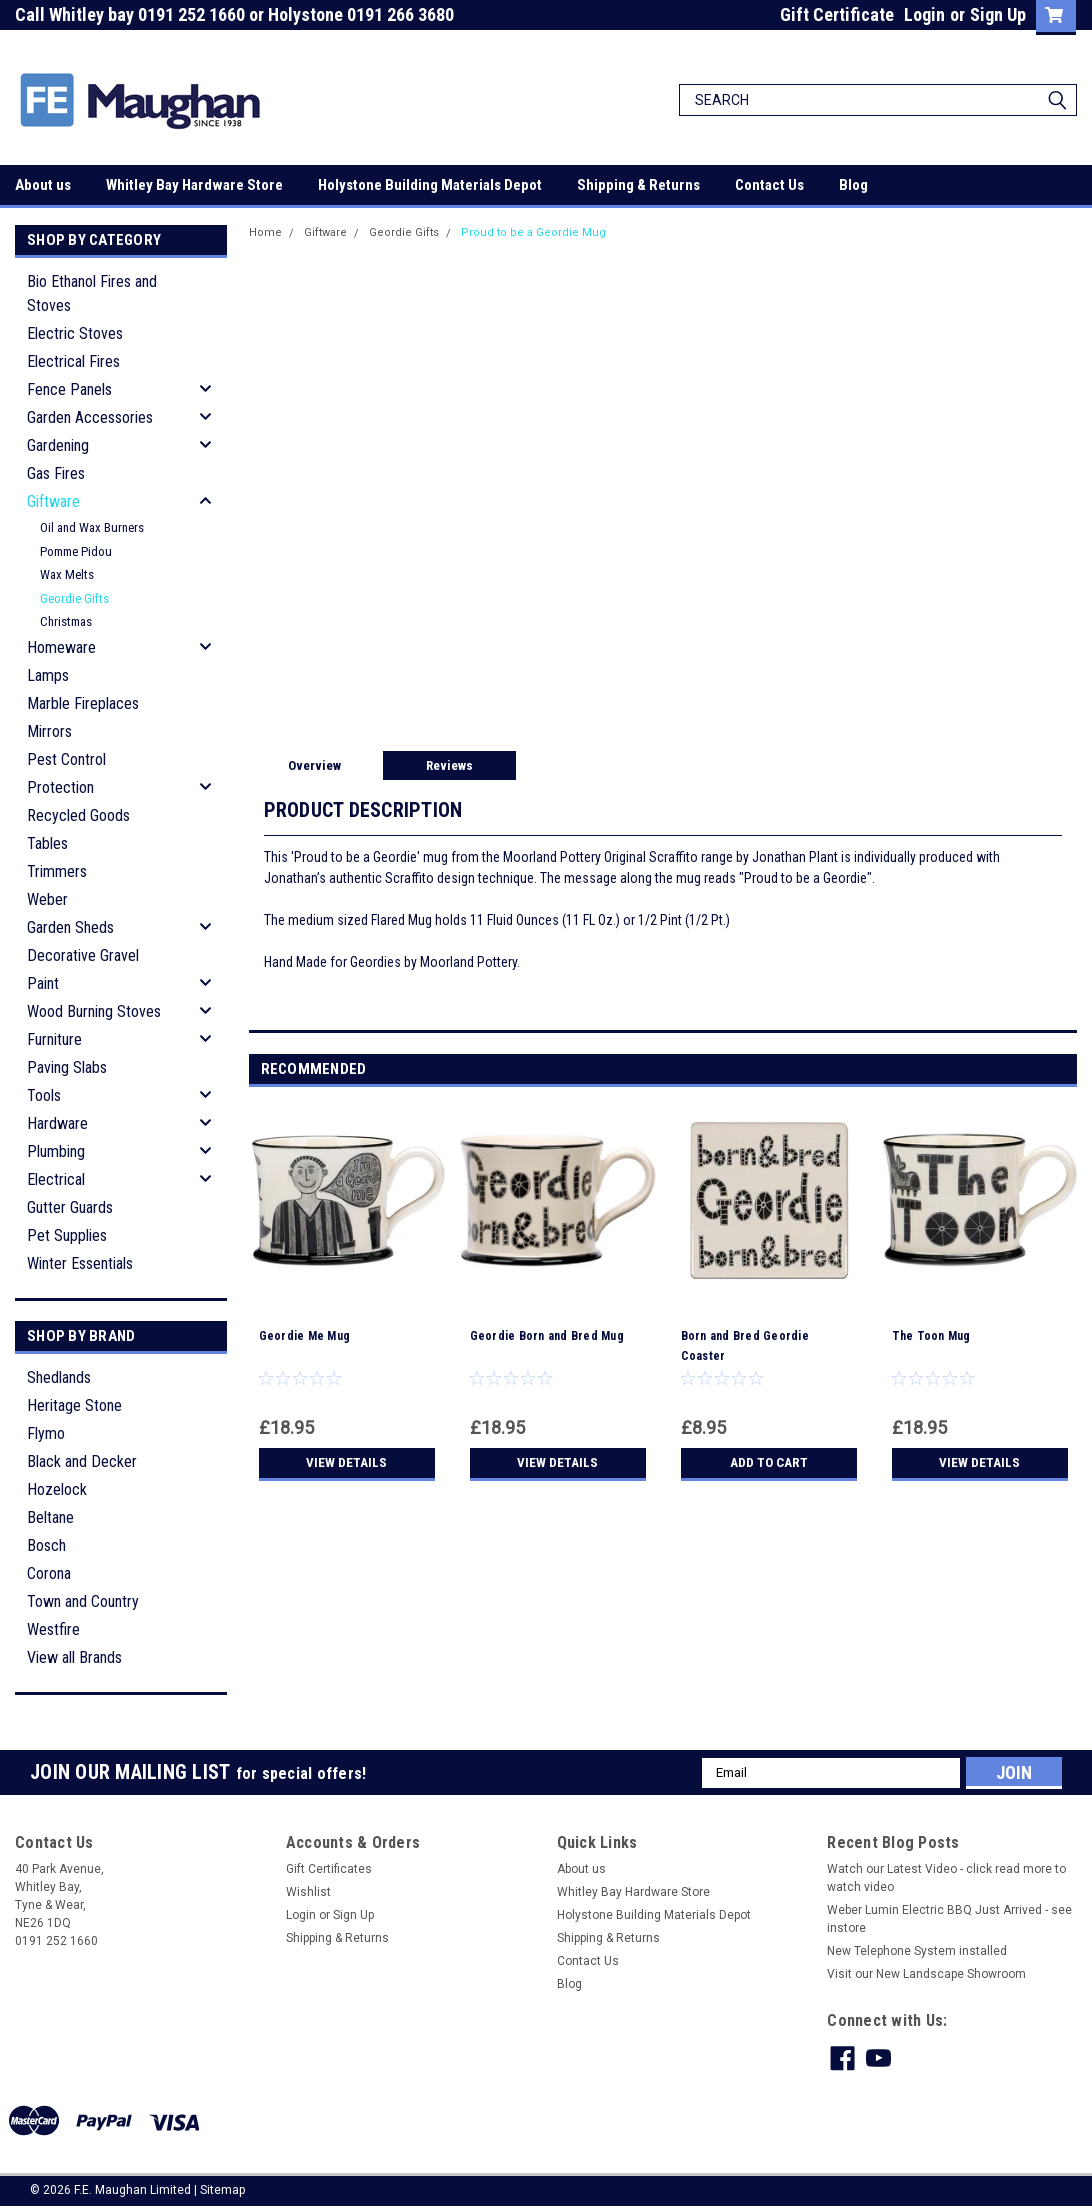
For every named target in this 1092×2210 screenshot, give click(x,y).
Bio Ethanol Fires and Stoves (92, 293)
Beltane (50, 1517)
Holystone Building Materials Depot (430, 185)
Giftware (53, 501)
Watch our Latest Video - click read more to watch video (946, 1878)
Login (924, 14)
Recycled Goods (78, 815)
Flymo (46, 1433)
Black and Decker (82, 1461)
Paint (43, 983)
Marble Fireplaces (83, 703)
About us (43, 185)
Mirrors (49, 731)
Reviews (449, 765)
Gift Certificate (837, 14)
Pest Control (66, 759)
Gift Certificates (329, 1869)
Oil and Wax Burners (92, 527)
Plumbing (56, 1151)
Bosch (46, 1545)
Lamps (48, 675)
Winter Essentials (80, 1263)
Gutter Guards (70, 1207)
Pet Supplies (67, 1235)
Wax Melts (67, 574)
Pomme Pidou (76, 551)
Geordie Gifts (74, 598)
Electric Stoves (75, 333)
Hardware (57, 1123)
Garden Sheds (70, 927)
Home (265, 232)
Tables (47, 843)
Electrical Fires (73, 361)
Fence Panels (69, 389)
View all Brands (74, 1657)
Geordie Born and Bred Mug (547, 1336)
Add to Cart (768, 1463)
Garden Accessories (90, 417)
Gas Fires (56, 473)
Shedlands (59, 1377)
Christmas (66, 621)
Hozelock (57, 1489)
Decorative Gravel (83, 955)
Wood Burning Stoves (94, 1011)
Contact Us (769, 185)
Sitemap (222, 2190)
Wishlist (308, 1892)
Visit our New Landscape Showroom (926, 1974)
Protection (60, 787)
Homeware (61, 647)
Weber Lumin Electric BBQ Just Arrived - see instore (949, 1919)
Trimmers (57, 871)
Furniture (54, 1039)
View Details (347, 1463)
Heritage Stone (74, 1405)
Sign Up (998, 14)
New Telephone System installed (917, 1951)
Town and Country (83, 1601)
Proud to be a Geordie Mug (533, 232)
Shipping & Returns (638, 185)
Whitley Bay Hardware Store (194, 185)
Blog (853, 185)
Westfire (53, 1629)
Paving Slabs (67, 1067)
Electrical (56, 1179)
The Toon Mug (931, 1336)
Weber (47, 899)
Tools (44, 1095)
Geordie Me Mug (305, 1336)
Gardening (58, 445)
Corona (49, 1573)
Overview (314, 765)
